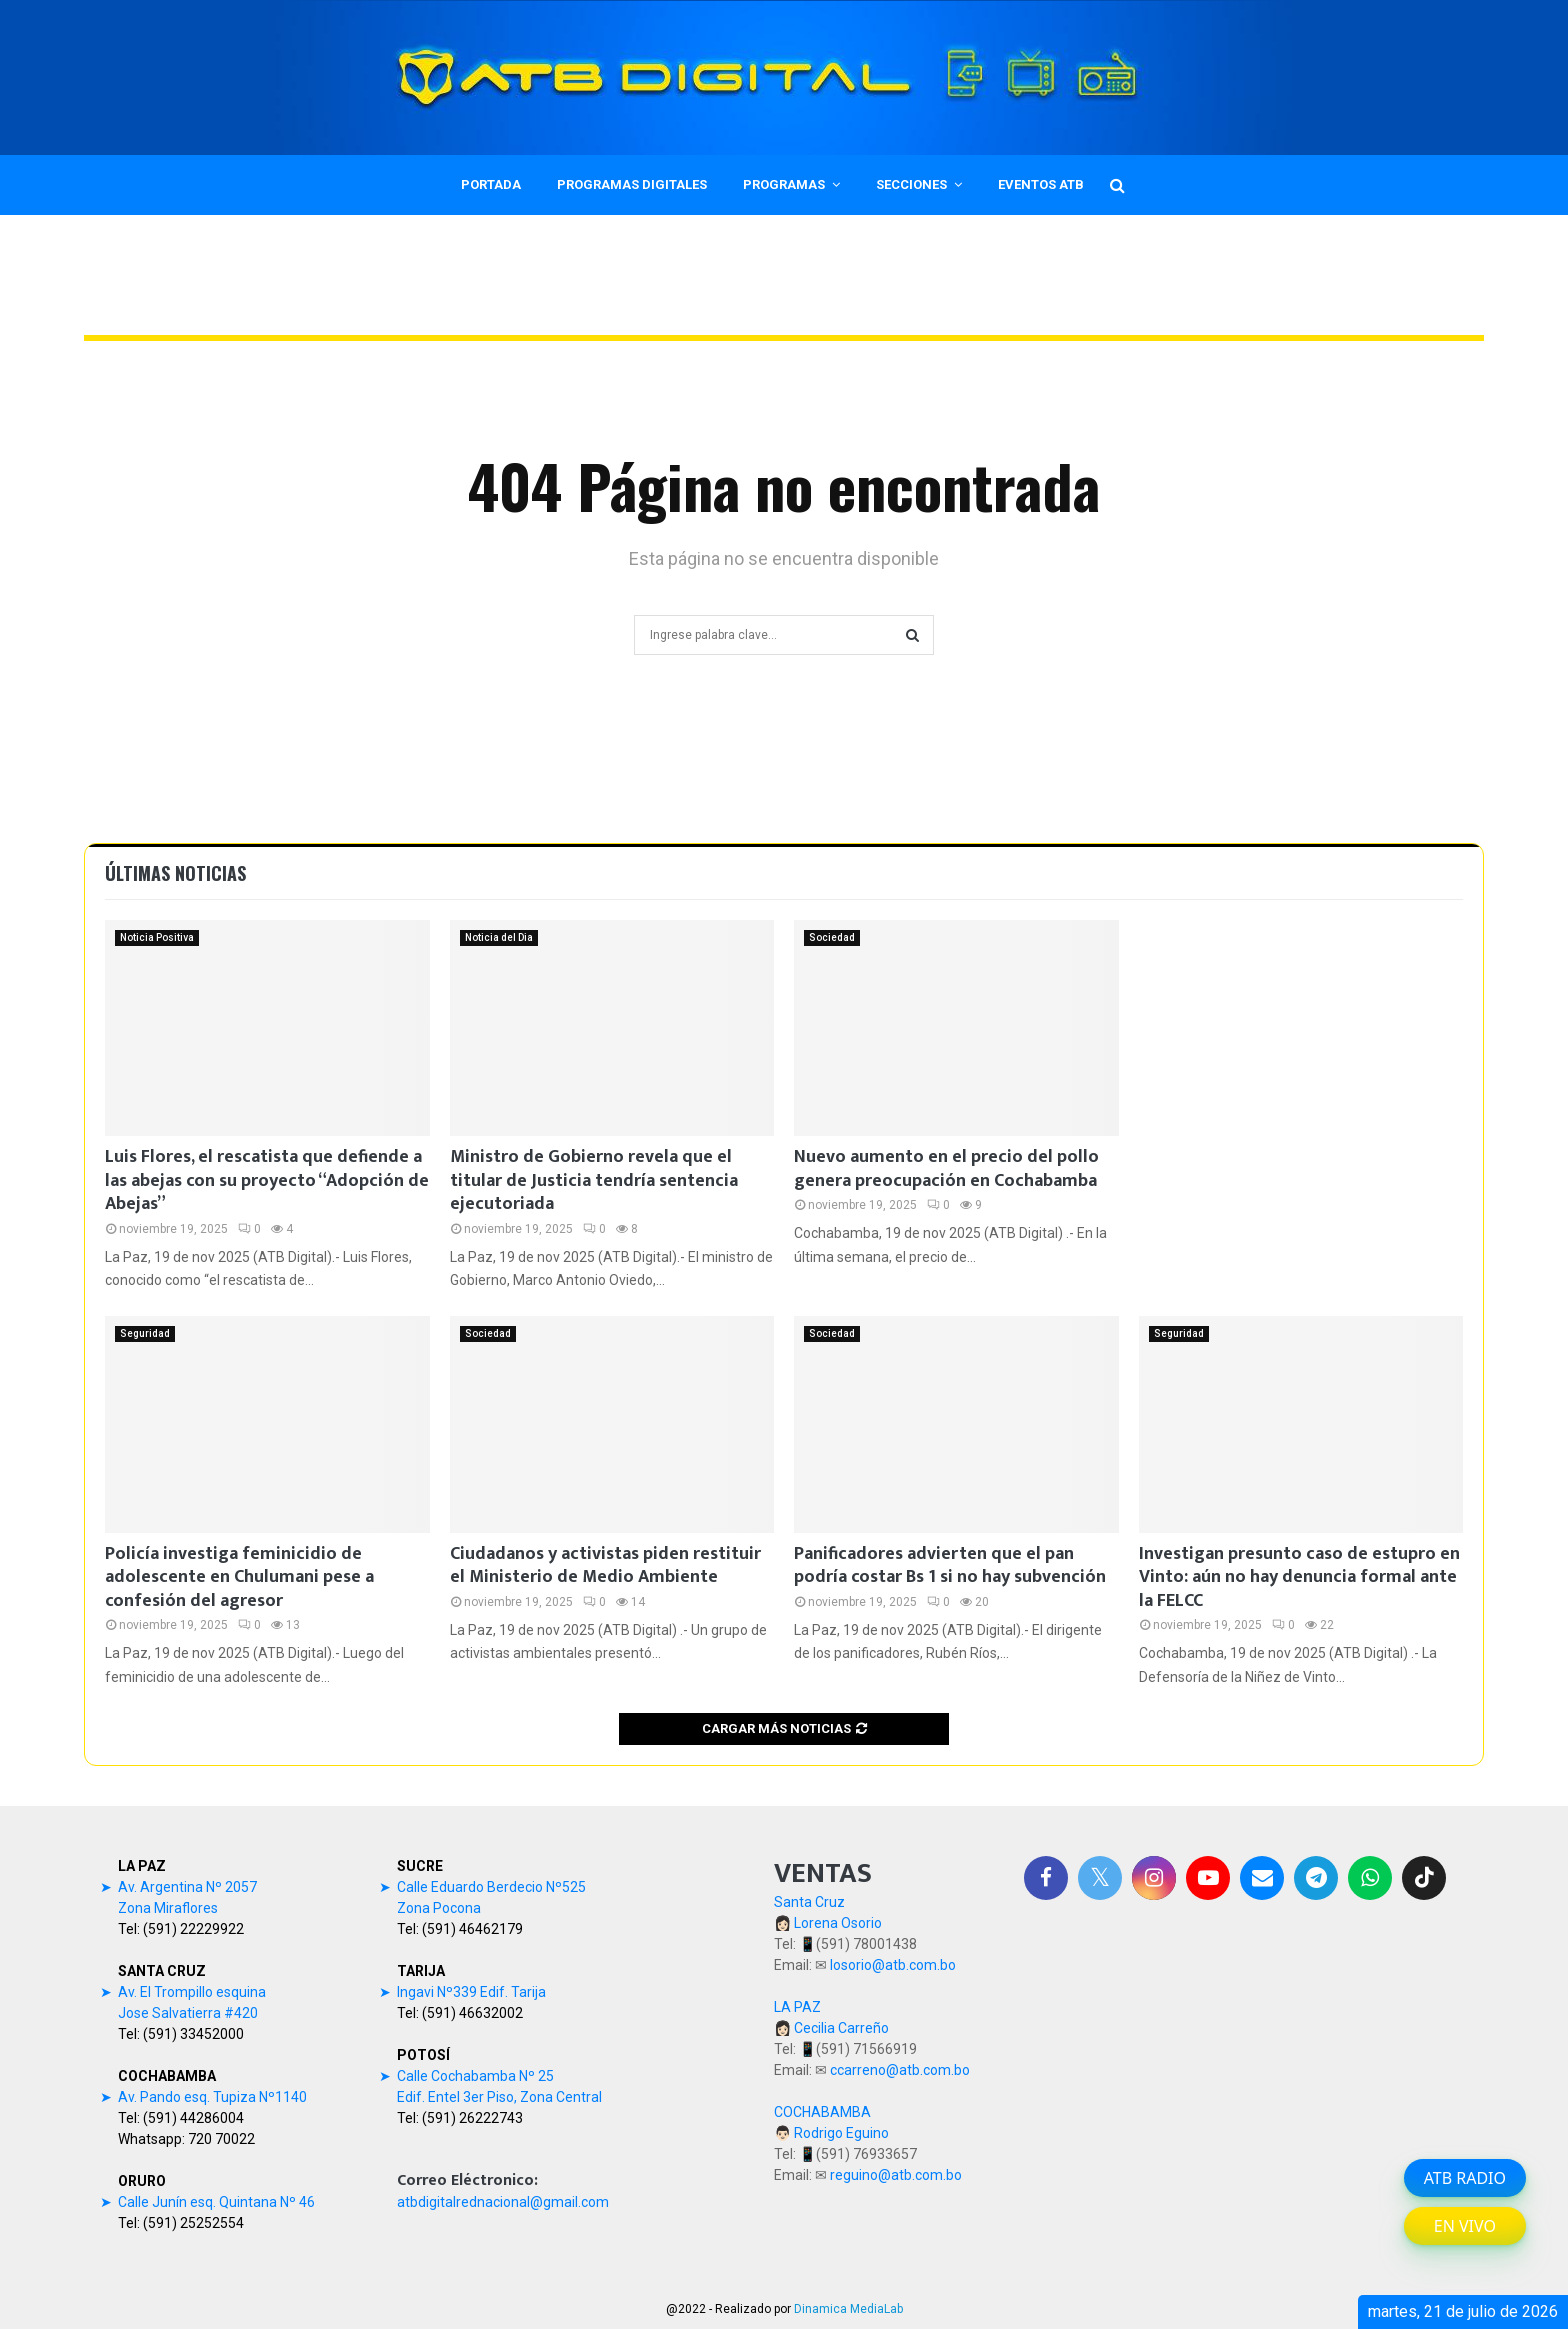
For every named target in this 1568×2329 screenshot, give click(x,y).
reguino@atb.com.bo (896, 2175)
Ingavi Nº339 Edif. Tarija (471, 1992)
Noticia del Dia (499, 937)
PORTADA (491, 184)
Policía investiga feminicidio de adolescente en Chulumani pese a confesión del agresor (239, 1577)
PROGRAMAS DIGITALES (632, 184)
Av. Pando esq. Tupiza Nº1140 (212, 2097)
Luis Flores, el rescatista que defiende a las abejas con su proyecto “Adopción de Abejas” (267, 1180)
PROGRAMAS (784, 184)
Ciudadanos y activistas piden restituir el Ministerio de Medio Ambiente (605, 1565)
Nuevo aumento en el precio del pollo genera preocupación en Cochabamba (946, 1168)
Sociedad (832, 937)
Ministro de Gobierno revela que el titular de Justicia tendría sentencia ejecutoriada (594, 1180)
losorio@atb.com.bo (893, 1965)
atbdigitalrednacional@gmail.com (503, 2202)
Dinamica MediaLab (848, 2309)
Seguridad (145, 1333)
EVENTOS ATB (1041, 184)
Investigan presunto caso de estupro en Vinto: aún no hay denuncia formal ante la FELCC (1299, 1577)
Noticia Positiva (157, 937)
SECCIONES (911, 184)
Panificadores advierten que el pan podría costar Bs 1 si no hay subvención (950, 1565)
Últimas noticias (175, 873)
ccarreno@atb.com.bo (900, 2070)
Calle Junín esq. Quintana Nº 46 (216, 2202)
